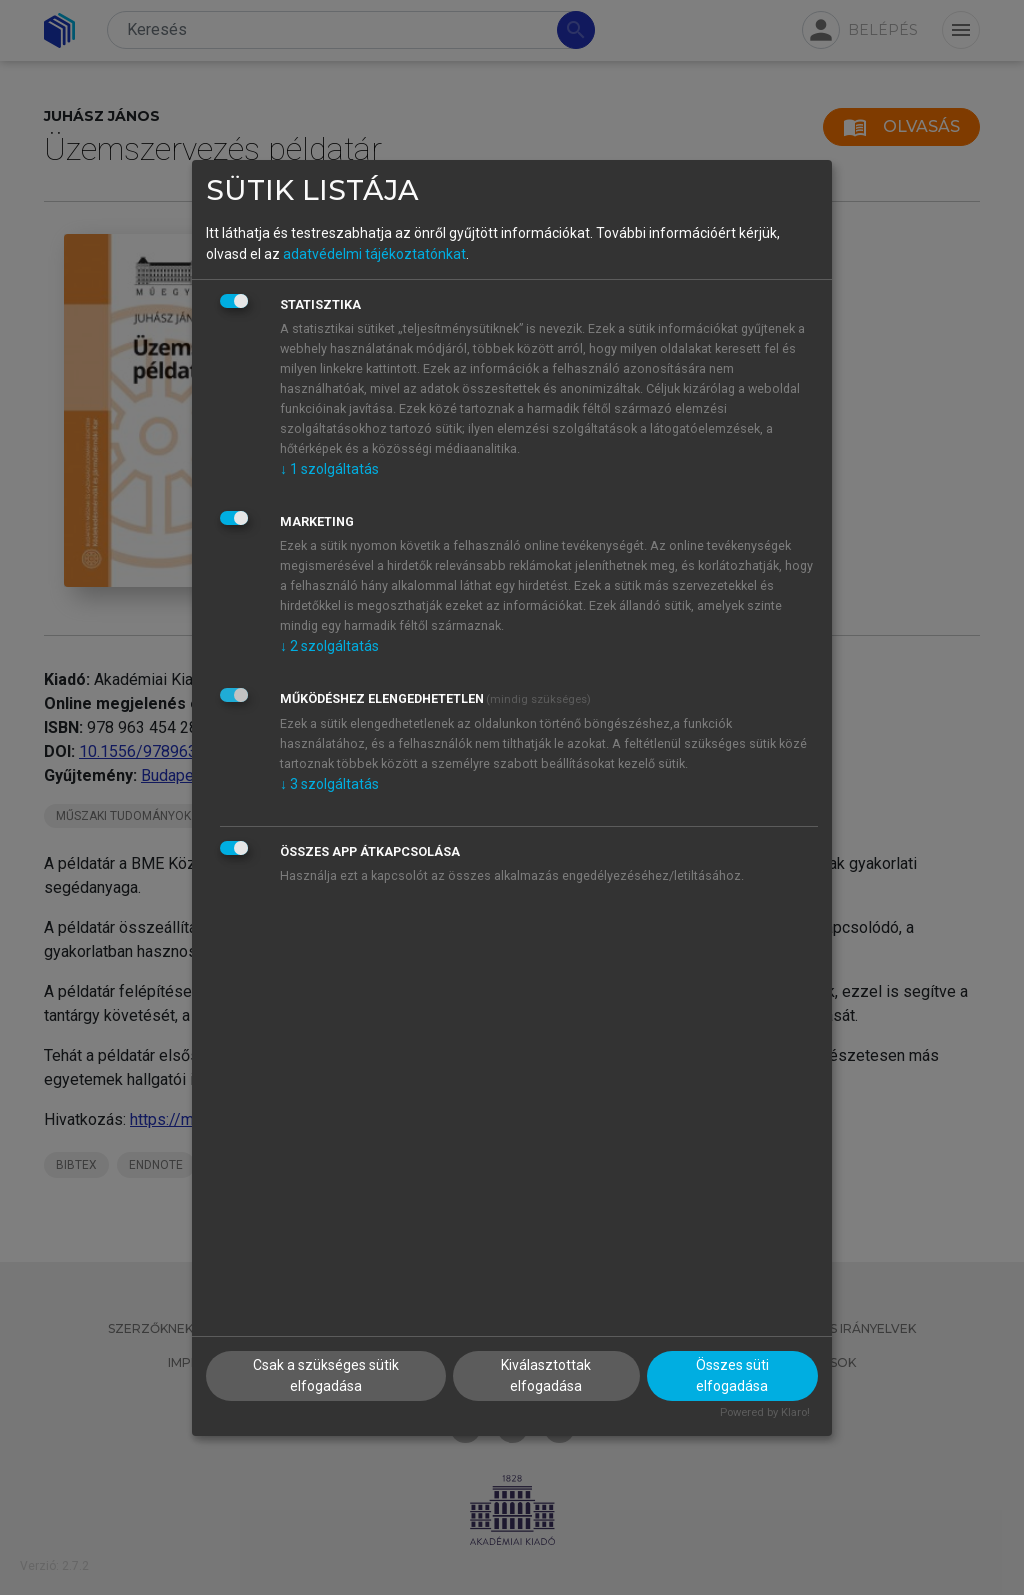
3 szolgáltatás (329, 784)
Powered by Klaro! (765, 1412)
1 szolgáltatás (329, 469)
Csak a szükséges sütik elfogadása (326, 1375)
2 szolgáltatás (329, 646)
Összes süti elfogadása (732, 1375)
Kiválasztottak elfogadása (546, 1375)
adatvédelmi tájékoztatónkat (374, 254)
